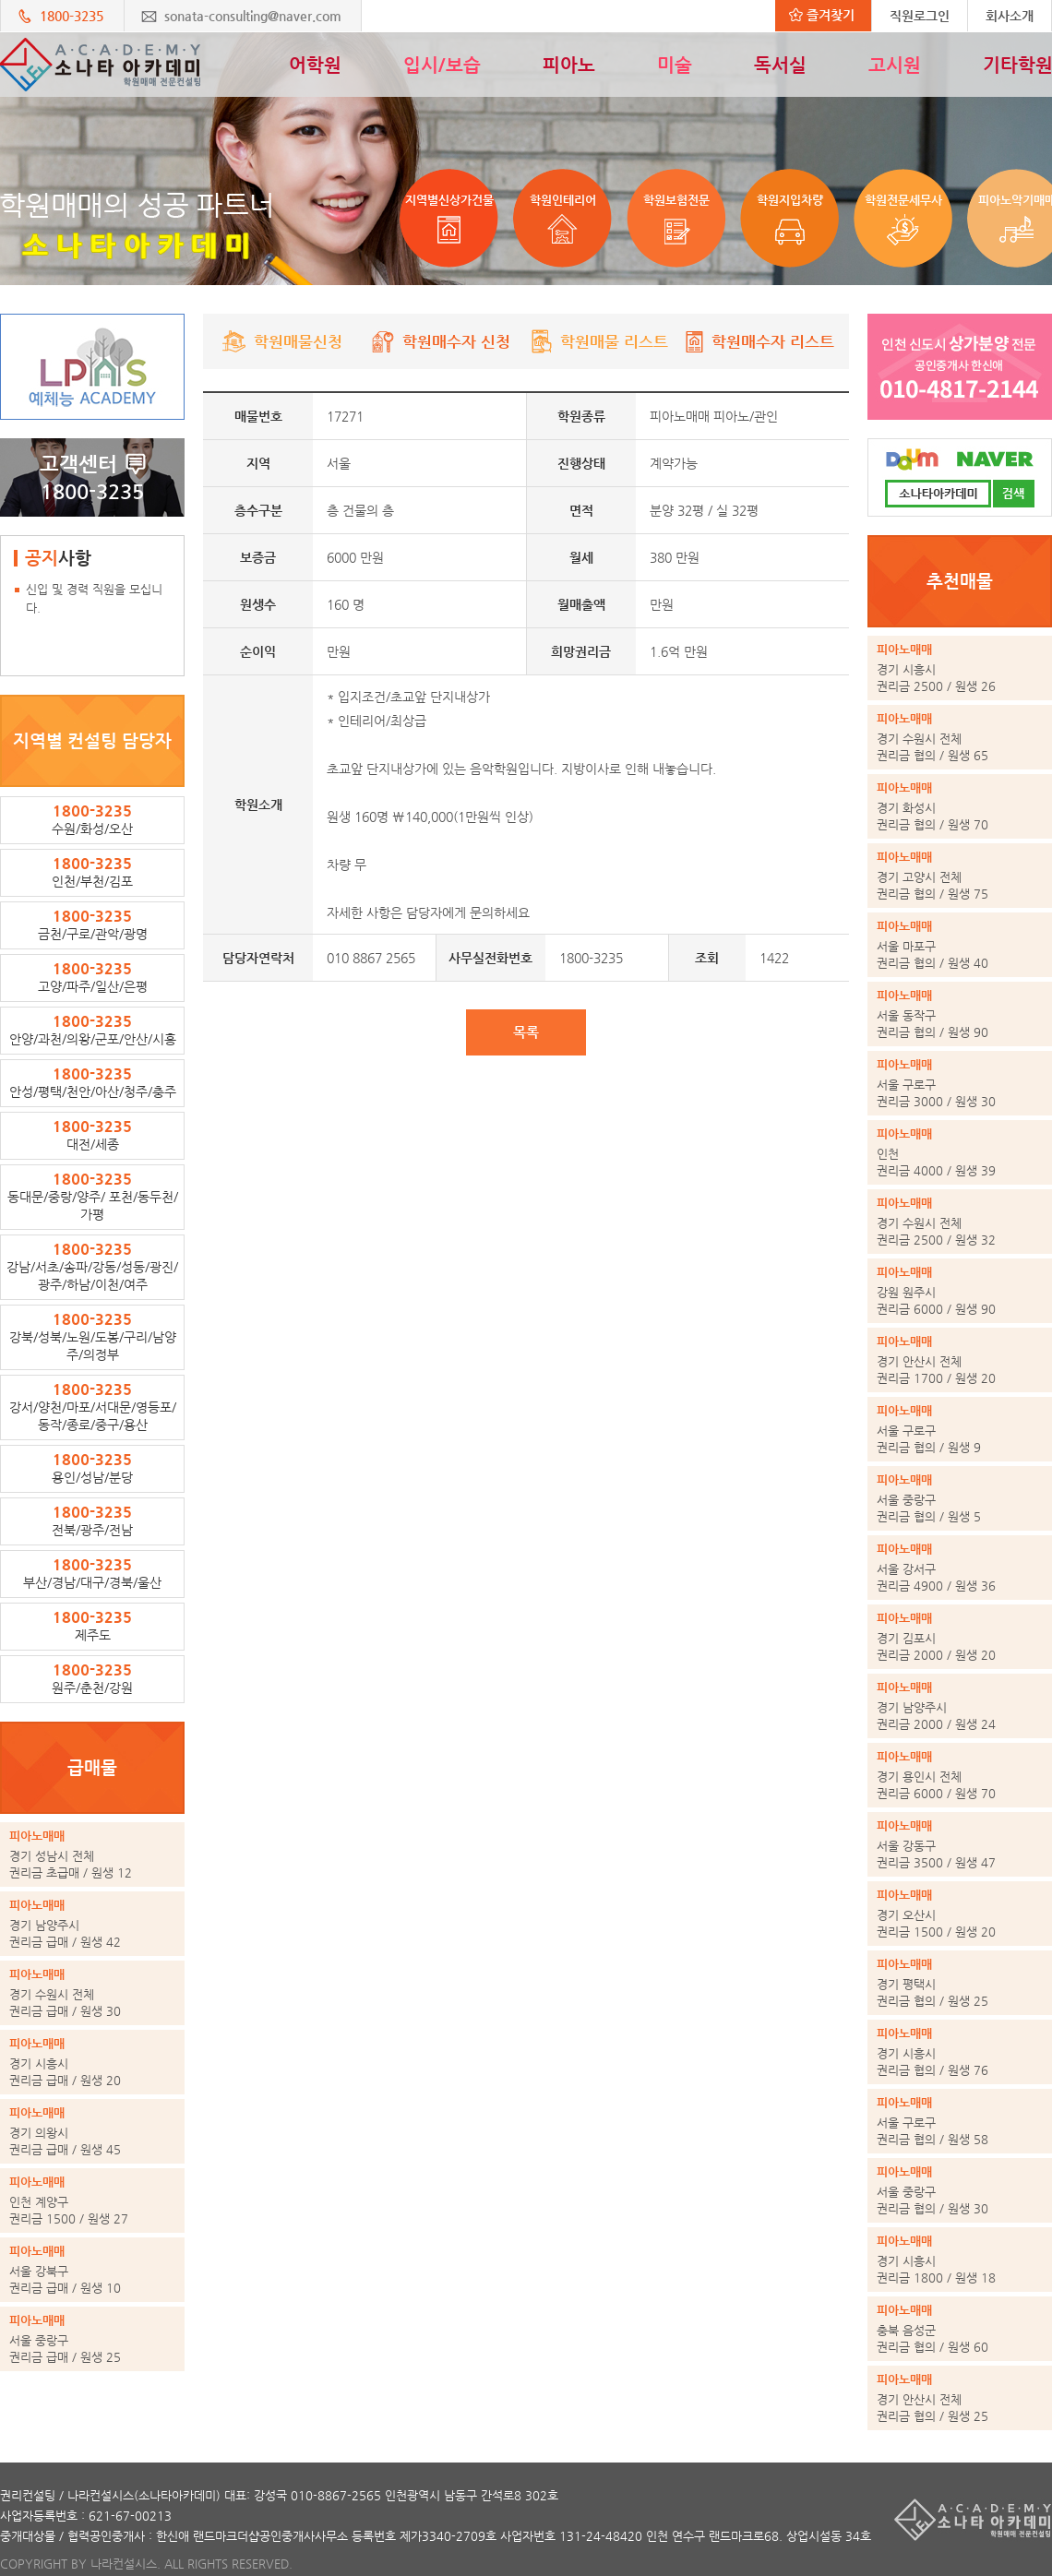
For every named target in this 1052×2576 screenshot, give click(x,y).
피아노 (569, 65)
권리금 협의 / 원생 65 (960, 736)
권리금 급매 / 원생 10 (92, 2269)
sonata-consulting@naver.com (252, 15)
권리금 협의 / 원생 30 (960, 2189)
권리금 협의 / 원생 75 (960, 874)
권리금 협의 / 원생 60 (960, 2328)
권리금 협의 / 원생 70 (960, 805)
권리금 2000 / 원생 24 (960, 1705)
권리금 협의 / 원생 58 (960, 2120)
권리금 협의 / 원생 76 (960, 2051)
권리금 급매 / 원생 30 (92, 1992)
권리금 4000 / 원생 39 (960, 1151)
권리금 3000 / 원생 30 (960, 1082)
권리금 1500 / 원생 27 (92, 2199)
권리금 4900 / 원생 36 (960, 1566)
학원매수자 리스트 (757, 341)
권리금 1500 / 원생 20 (960, 1912)
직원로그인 (920, 15)
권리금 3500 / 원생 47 (960, 1843)
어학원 (315, 65)
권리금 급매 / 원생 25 (92, 2338)
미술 (674, 65)
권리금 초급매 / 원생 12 (92, 1853)
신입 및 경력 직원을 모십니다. (94, 598)
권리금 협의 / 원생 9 (960, 1428)
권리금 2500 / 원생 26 (960, 667)
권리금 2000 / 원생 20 (960, 1636)
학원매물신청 (282, 341)
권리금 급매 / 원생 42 (92, 1923)
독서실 (780, 65)
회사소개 (1010, 15)
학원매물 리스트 (598, 341)
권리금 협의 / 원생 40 (960, 944)
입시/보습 (442, 65)
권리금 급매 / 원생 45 (92, 2130)
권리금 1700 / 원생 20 (960, 1359)
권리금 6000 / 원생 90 (960, 1290)
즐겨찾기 (822, 14)
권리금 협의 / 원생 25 (960, 1982)
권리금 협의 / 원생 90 (960, 1013)
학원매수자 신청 (440, 341)
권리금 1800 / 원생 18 (960, 2258)
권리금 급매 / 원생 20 (92, 2061)
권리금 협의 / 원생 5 (960, 1497)
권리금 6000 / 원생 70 (960, 1774)
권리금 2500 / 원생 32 (960, 1220)
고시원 (894, 65)
